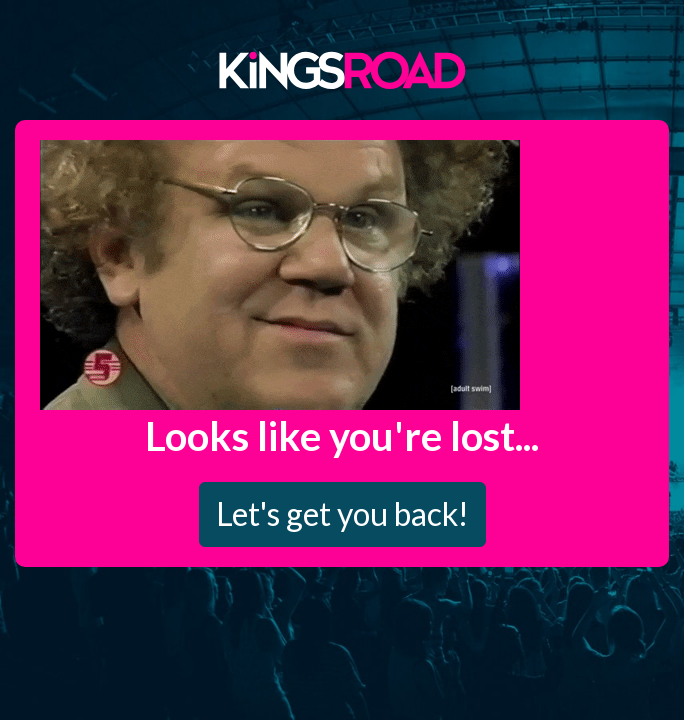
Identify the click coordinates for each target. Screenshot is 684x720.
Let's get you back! (342, 513)
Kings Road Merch (342, 69)
